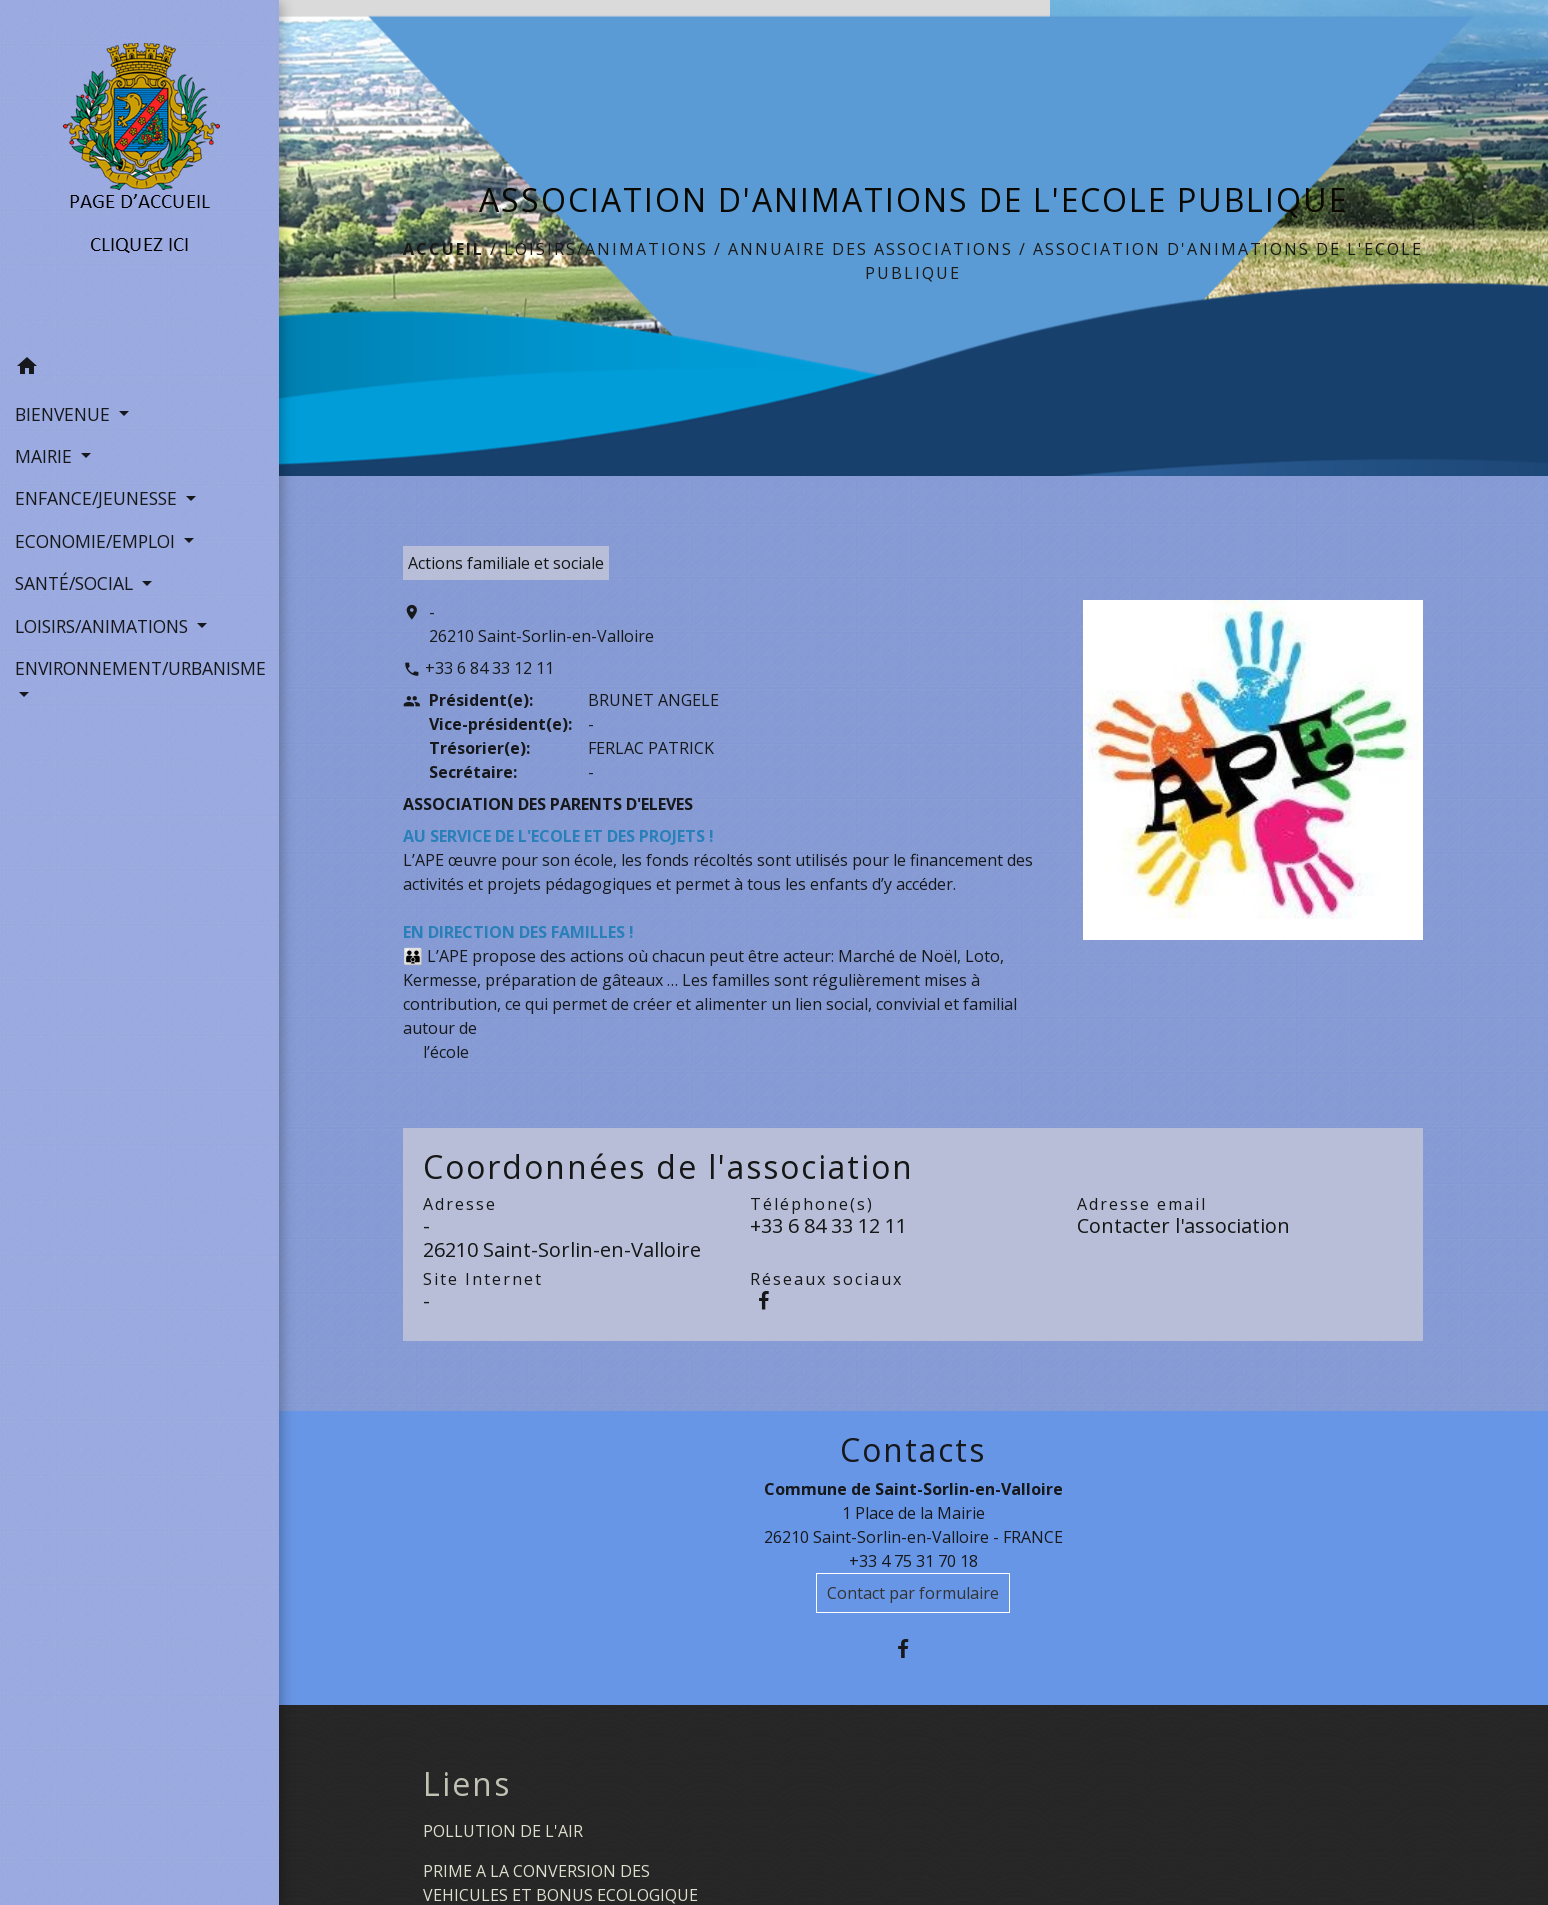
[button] (139, 369)
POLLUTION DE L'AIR (503, 1831)
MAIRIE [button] (46, 456)
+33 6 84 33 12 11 (489, 668)
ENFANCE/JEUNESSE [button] (98, 498)
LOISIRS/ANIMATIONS (606, 249)
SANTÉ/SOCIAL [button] (76, 583)
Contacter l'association (1183, 1225)
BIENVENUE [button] (65, 414)
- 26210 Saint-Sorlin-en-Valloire (541, 624)
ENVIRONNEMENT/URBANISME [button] (139, 668)
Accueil (443, 249)
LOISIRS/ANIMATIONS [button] (104, 626)
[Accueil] (139, 173)
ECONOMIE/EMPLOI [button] (97, 541)
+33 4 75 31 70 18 (913, 1561)
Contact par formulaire (913, 1593)
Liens (467, 1784)
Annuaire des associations (870, 249)
